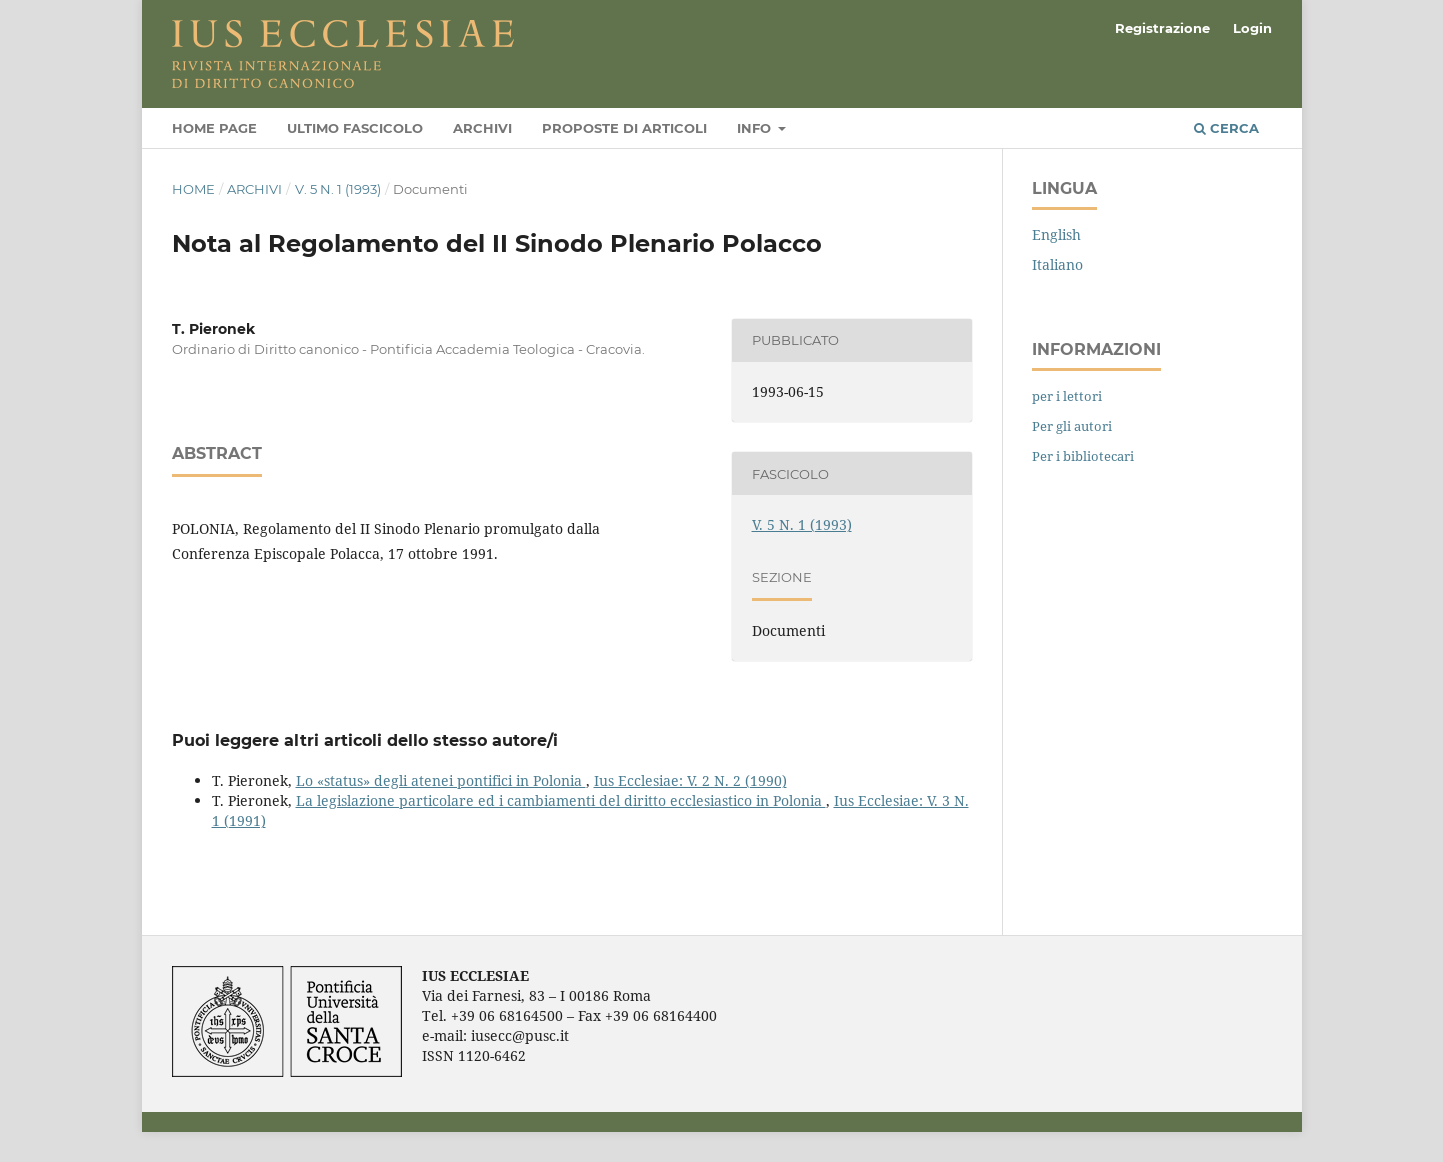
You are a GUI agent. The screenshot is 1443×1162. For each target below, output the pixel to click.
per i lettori (1067, 396)
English (1056, 234)
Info (756, 128)
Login (1252, 28)
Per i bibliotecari (1083, 456)
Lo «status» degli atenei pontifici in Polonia (441, 780)
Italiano (1057, 264)
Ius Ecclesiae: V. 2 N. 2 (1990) (690, 780)
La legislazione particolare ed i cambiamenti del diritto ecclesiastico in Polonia (561, 800)
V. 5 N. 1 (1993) (338, 189)
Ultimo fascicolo (355, 128)
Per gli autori (1072, 426)
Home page (214, 128)
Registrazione (1162, 28)
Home (193, 189)
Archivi (482, 128)
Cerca (1226, 128)
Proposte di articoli (624, 128)
